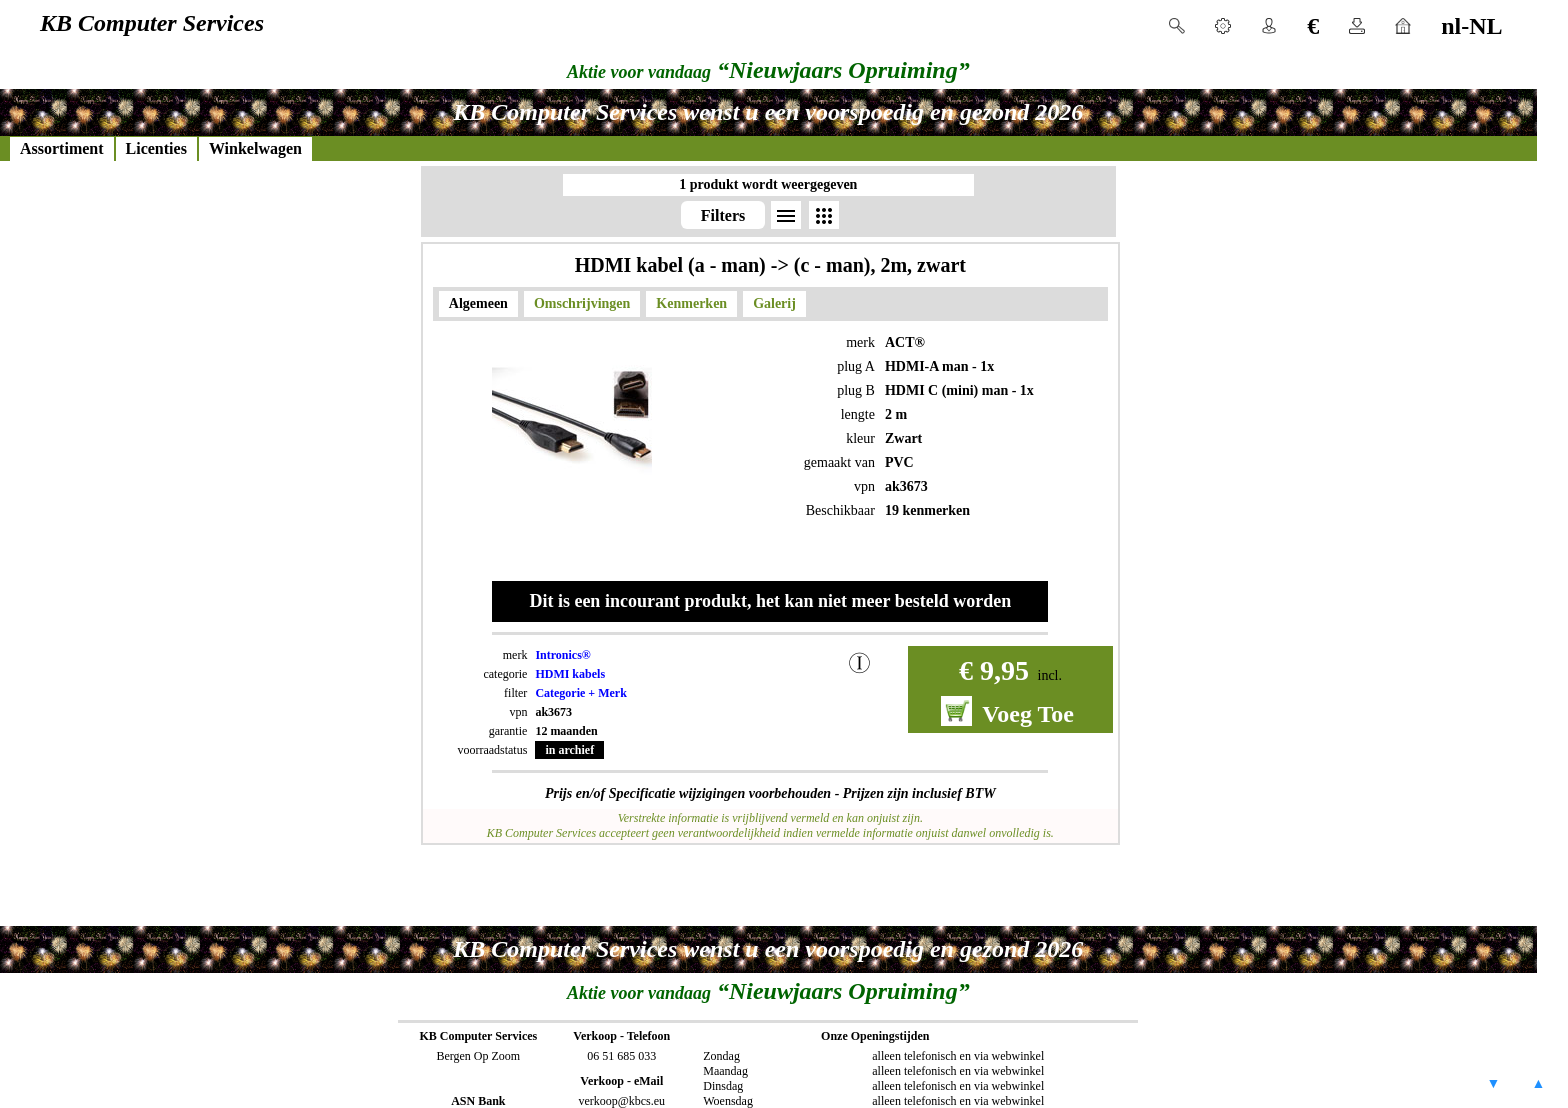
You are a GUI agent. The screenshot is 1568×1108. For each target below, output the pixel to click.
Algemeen (478, 303)
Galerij (774, 303)
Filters (723, 215)
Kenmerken (691, 303)
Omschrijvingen (582, 303)
